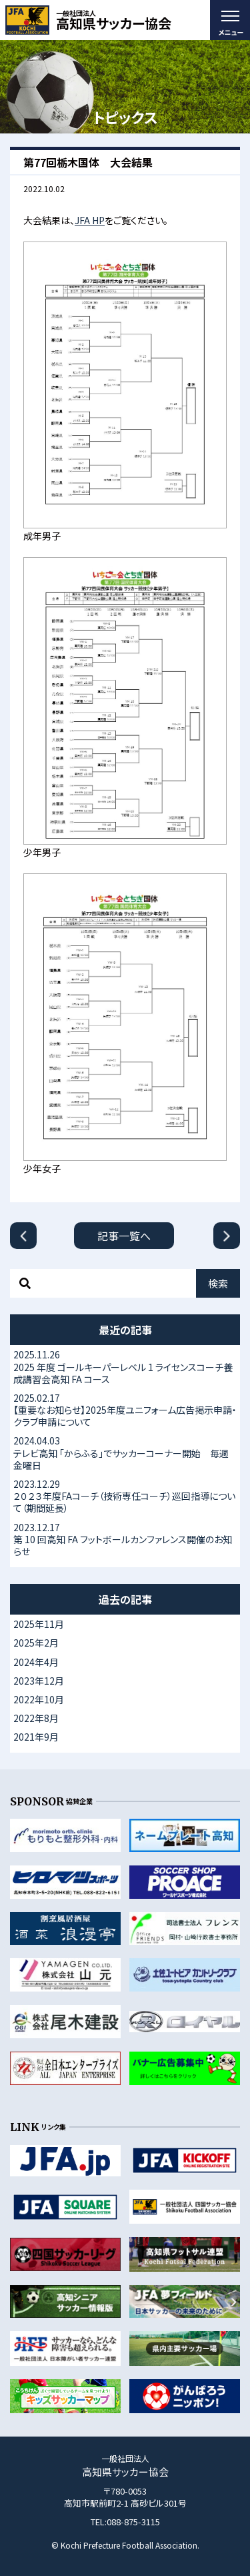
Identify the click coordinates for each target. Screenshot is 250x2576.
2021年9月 (36, 1736)
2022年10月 (38, 1699)
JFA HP (90, 220)
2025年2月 (36, 1642)
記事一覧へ (124, 1236)
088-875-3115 (133, 2521)
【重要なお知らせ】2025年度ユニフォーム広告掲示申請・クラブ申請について (125, 1409)
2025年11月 (38, 1624)
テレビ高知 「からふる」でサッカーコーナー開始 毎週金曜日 (125, 1452)
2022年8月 (36, 1718)
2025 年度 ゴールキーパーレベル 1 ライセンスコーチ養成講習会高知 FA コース (125, 1366)
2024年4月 (36, 1662)
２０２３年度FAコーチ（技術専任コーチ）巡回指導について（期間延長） (125, 1496)
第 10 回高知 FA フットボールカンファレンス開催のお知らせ (125, 1539)
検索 (218, 1283)
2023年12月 (38, 1680)
